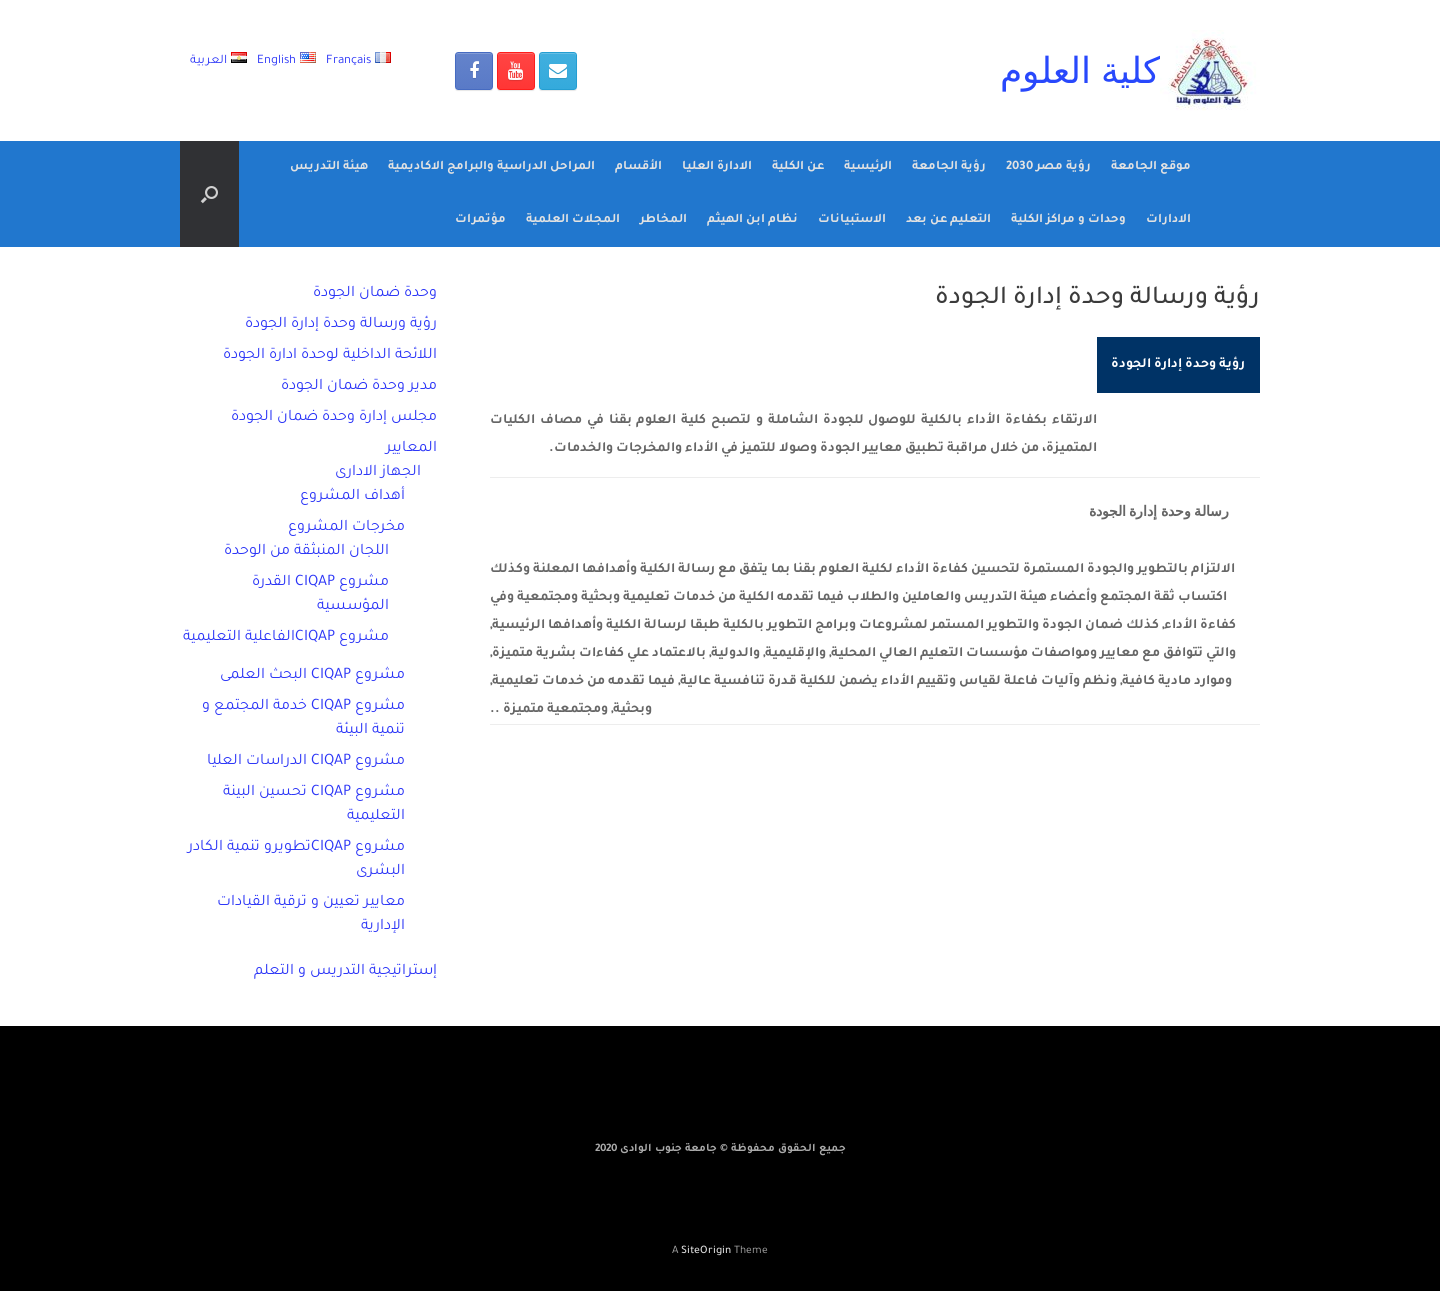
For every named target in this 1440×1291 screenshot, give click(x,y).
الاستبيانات (852, 220)
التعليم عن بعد (948, 220)
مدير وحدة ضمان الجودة (359, 387)
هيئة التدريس (329, 167)
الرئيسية (868, 167)
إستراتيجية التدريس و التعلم (345, 972)
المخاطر (663, 220)
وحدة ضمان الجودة (375, 294)
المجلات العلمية (573, 220)
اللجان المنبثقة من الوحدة (306, 552)
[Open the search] (209, 194)
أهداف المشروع (352, 497)
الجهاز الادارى (378, 473)
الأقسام (638, 167)
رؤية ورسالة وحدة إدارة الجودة (341, 325)
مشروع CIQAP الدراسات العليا (306, 762)
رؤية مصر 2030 (1048, 167)
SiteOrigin (706, 1251)
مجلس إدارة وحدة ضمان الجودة (334, 418)
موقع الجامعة (1151, 167)
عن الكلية (798, 167)
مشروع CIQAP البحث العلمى (312, 676)
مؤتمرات (480, 220)
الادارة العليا (717, 167)
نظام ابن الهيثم (752, 220)
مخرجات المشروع (346, 528)
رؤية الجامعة (949, 167)
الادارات (1168, 220)
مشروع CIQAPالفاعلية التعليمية (286, 638)
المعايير (411, 449)
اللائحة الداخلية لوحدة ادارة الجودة (330, 356)
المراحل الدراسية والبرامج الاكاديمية (491, 167)
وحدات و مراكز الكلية (1068, 220)
